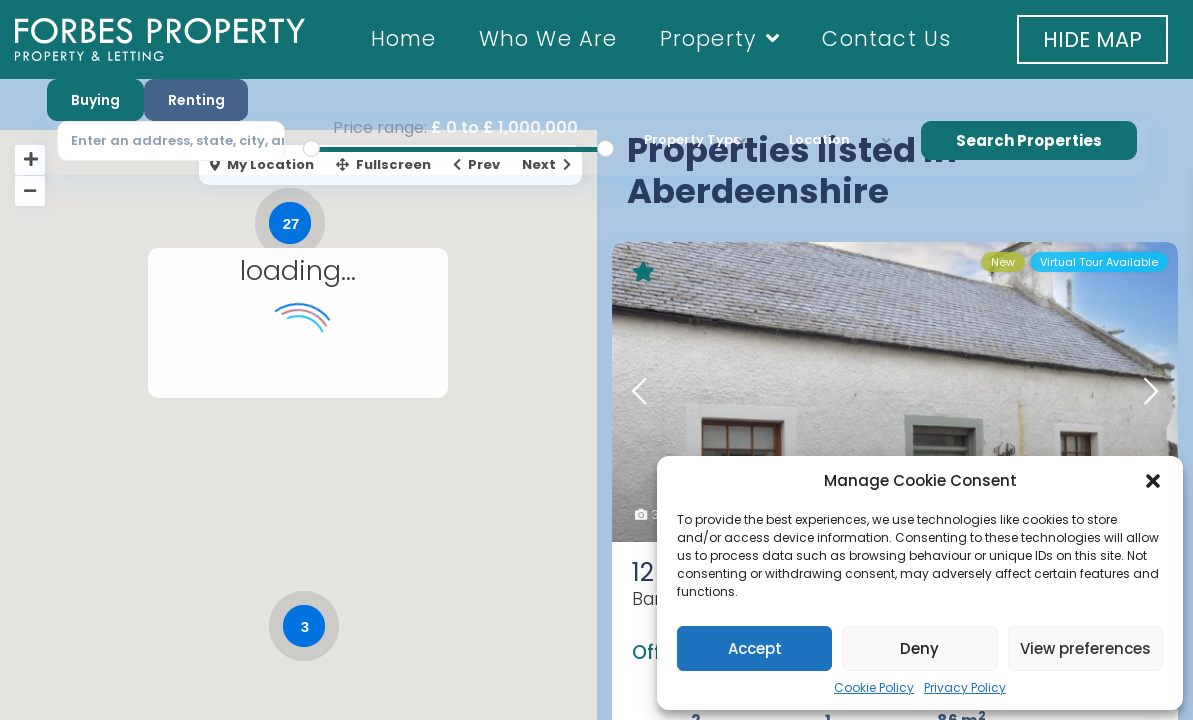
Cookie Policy (874, 688)
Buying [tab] (95, 100)
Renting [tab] (196, 100)
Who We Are (548, 38)
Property (720, 38)
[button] (1153, 481)
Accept (755, 648)
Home (404, 38)
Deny (919, 648)
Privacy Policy (965, 688)
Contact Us (886, 38)
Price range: (380, 128)
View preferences (1085, 648)
